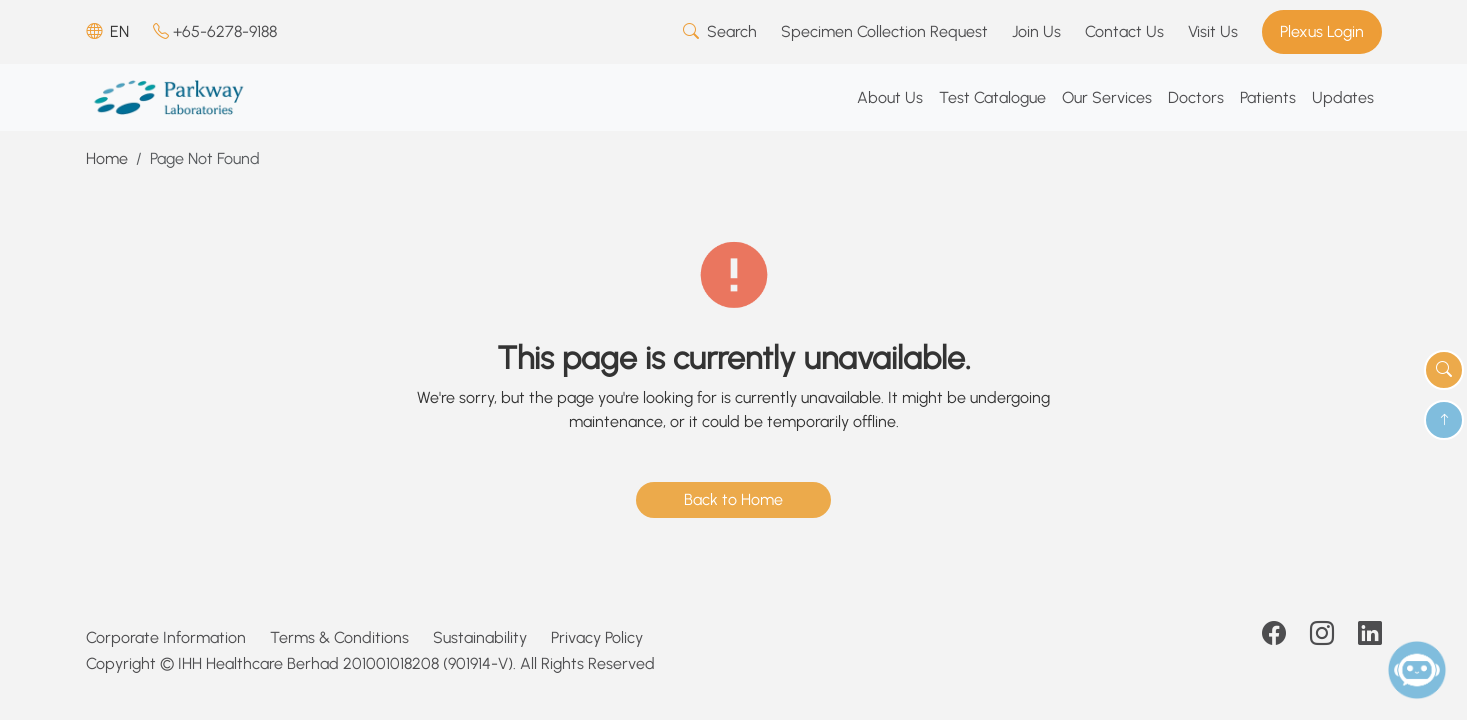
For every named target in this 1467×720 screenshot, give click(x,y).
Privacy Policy (597, 637)
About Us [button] (890, 97)
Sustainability (480, 637)
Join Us (1036, 31)
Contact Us (1124, 31)
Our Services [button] (1107, 97)
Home (107, 158)
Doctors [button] (1196, 97)
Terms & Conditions (339, 637)
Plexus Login (1322, 31)
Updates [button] (1343, 97)
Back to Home (733, 499)
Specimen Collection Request (884, 31)
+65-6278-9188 (215, 31)
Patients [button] (1268, 97)
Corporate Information (166, 637)
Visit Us (1213, 31)
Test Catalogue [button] (992, 97)
